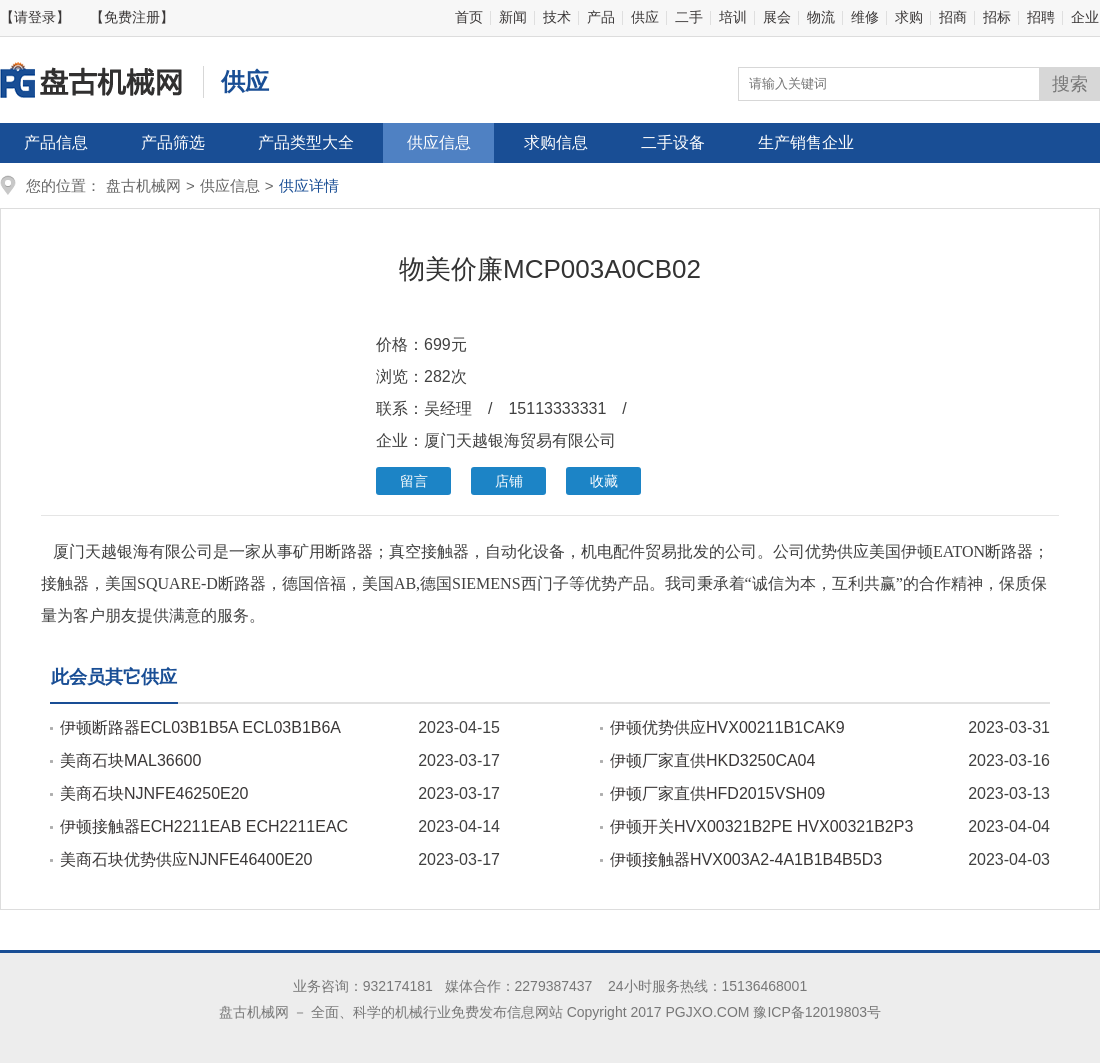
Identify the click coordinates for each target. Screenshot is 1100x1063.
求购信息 (556, 142)
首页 (469, 17)
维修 (865, 17)
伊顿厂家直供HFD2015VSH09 (717, 793)
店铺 (509, 481)
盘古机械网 (143, 185)
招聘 (1041, 17)
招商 (953, 17)
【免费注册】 (132, 17)
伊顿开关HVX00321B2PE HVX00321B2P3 (761, 826)
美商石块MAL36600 (130, 760)
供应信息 (439, 142)
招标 (997, 17)
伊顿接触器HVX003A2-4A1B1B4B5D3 (746, 859)
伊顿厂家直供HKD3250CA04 (712, 760)
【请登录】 (35, 17)
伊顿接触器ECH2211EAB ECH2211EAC (204, 826)
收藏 (604, 481)
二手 (689, 17)
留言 (414, 481)
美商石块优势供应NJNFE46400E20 (186, 859)
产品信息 (56, 142)
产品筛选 (173, 142)
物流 (821, 17)
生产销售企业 (806, 142)
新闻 (513, 17)
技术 (557, 17)
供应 (645, 17)
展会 (777, 17)
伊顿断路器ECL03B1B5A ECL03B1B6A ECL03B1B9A (195, 728)
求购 (909, 17)
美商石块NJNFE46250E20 (154, 793)
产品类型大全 (306, 142)
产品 (601, 17)
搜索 (1070, 84)
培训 (733, 17)
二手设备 (673, 142)
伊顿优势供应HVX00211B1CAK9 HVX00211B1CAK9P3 (722, 728)
